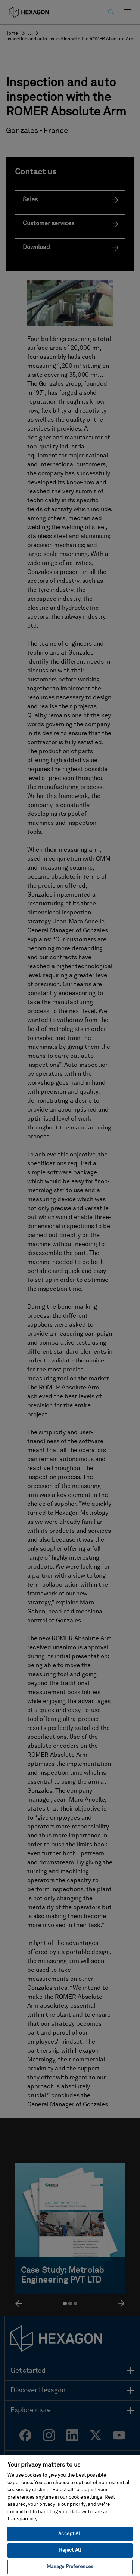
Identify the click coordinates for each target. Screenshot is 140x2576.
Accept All (69, 2534)
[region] (70, 2515)
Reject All (70, 2550)
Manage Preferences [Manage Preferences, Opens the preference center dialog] (70, 2566)
